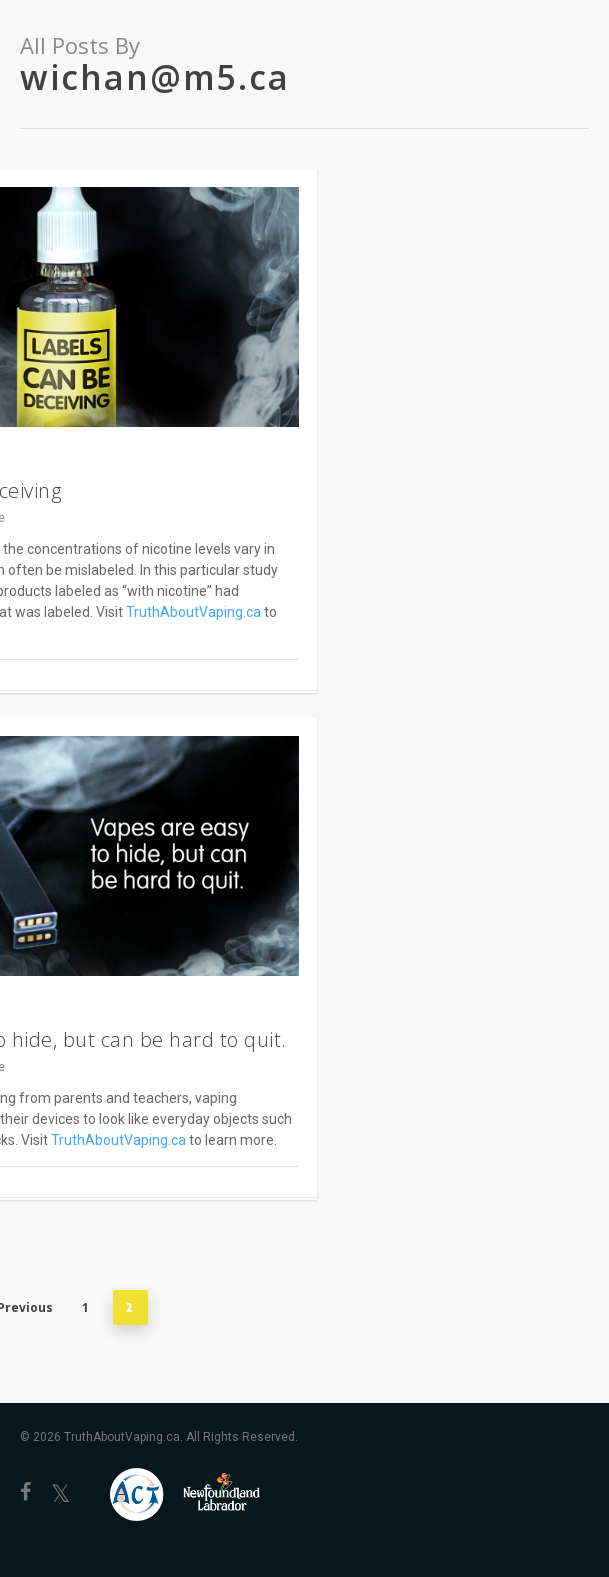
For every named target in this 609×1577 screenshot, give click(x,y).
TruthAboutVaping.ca (193, 612)
